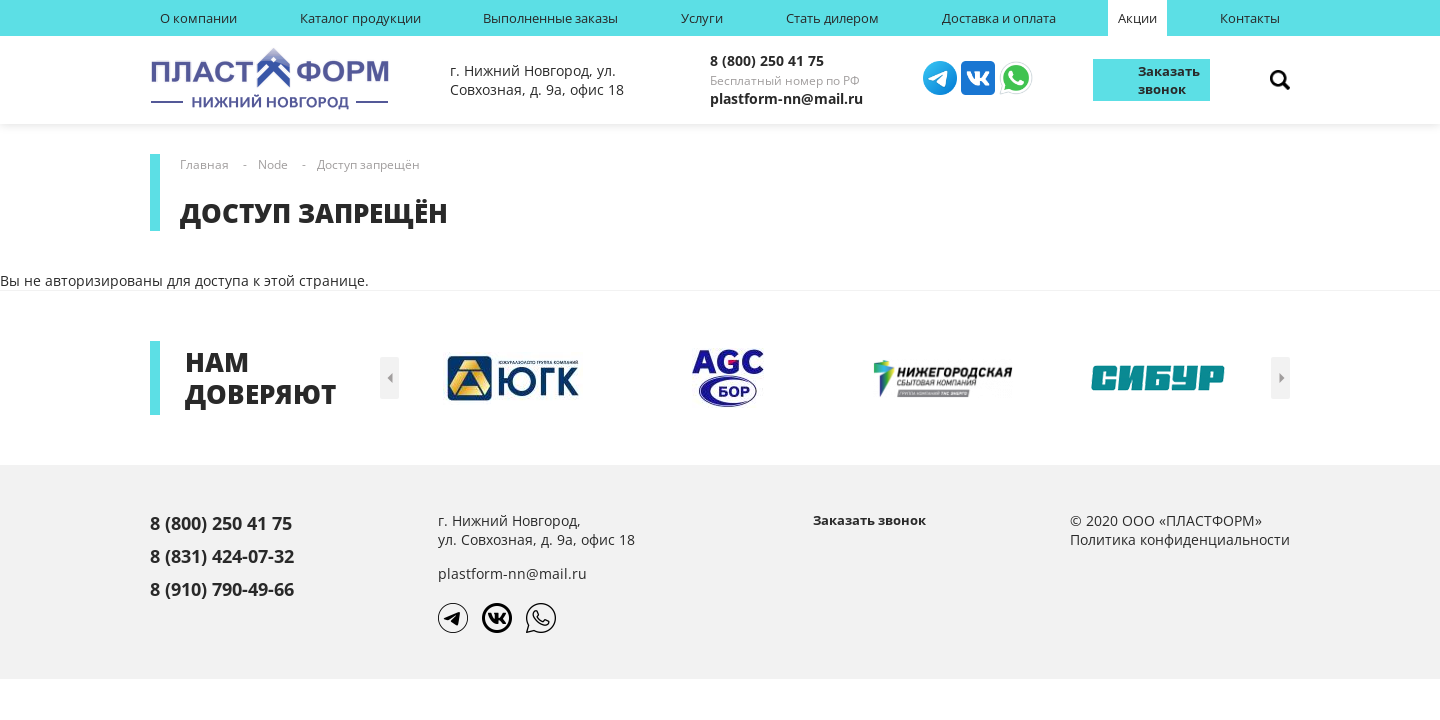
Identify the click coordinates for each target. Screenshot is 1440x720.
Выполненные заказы (550, 18)
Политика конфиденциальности (1180, 539)
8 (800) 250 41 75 (767, 60)
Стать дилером (832, 18)
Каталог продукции (360, 18)
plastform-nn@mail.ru (786, 98)
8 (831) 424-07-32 (222, 556)
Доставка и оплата (999, 18)
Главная (204, 164)
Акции (1137, 18)
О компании (198, 18)
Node (273, 164)
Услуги (702, 18)
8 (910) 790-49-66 (222, 589)
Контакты (1250, 18)
